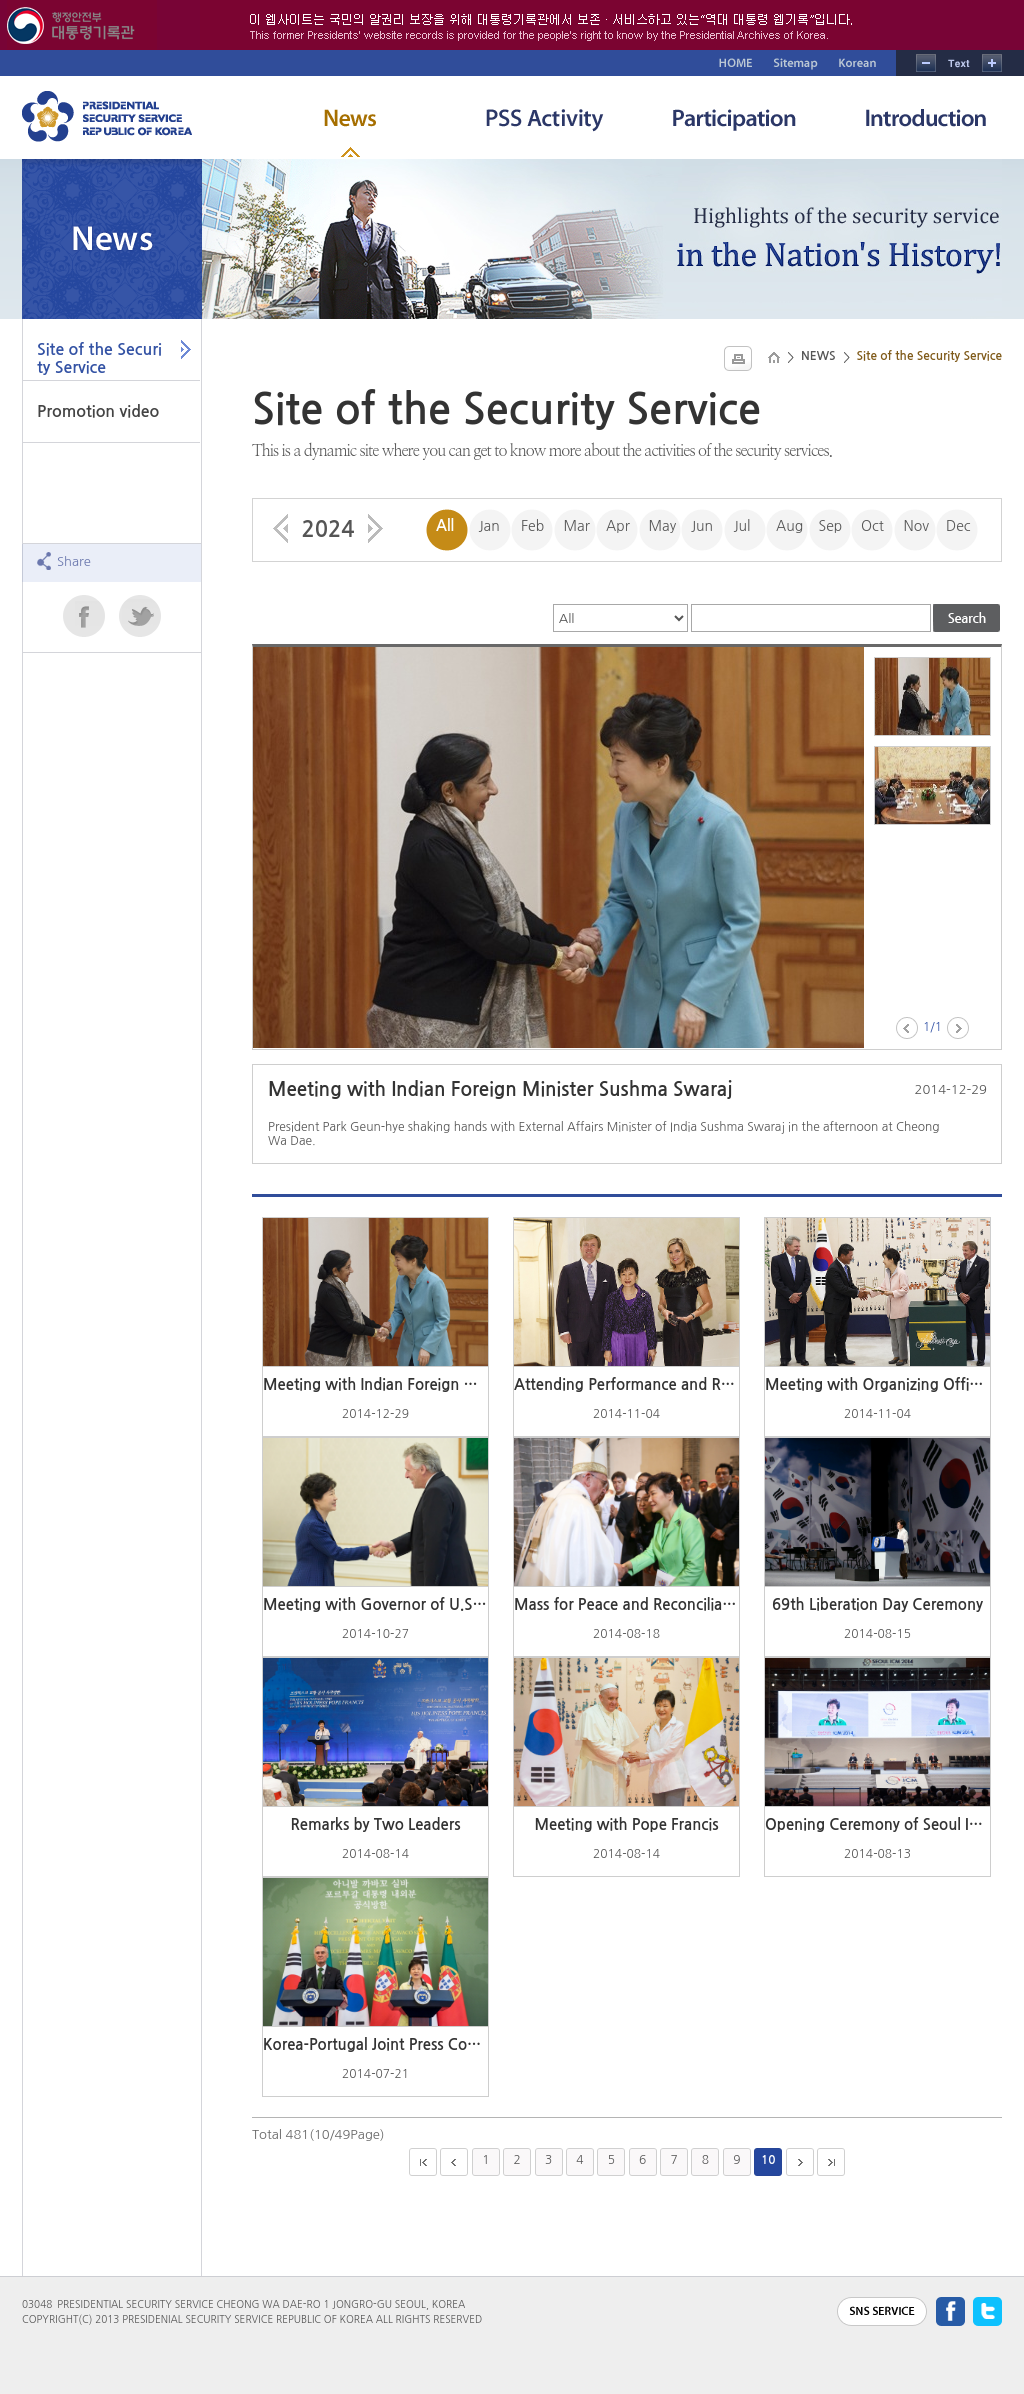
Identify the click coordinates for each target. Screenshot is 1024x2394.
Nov (916, 526)
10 (768, 2160)
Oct (872, 526)
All (445, 525)
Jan (489, 526)
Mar (577, 526)
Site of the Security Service (99, 358)
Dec (958, 526)
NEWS (818, 356)
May (663, 526)
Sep (831, 526)
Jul (742, 526)
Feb (532, 526)
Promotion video (98, 411)
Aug (789, 526)
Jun (702, 526)
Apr (618, 526)
